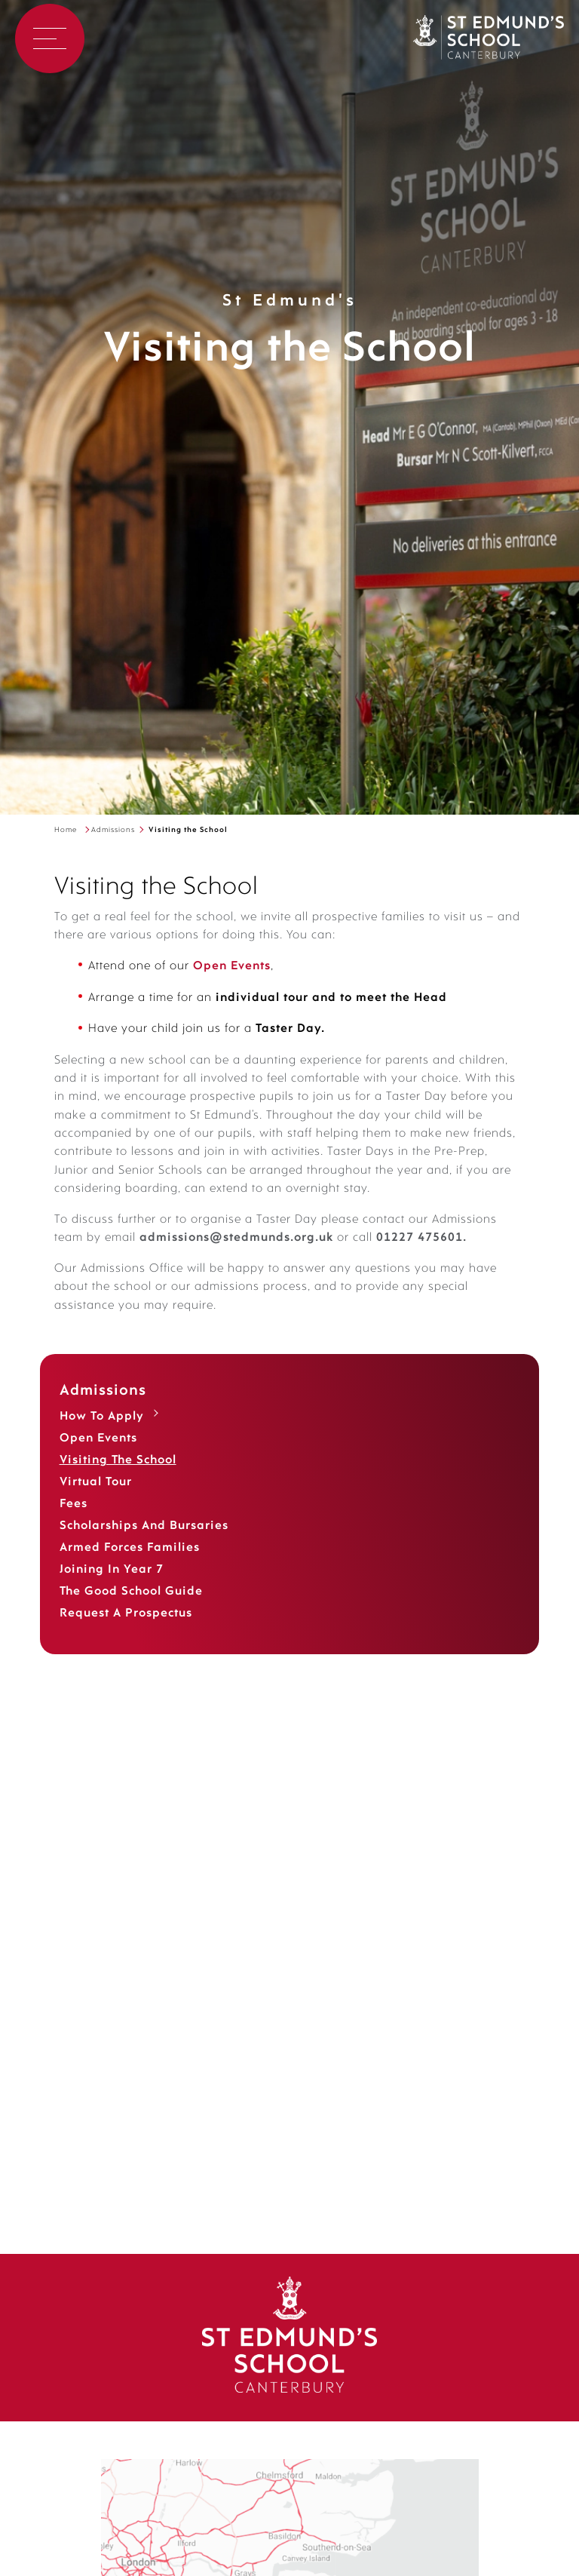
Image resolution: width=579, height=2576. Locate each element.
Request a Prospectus (126, 1632)
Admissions (113, 830)
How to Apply (102, 1435)
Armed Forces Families (130, 1566)
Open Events (98, 1457)
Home (65, 830)
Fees (73, 1522)
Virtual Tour (96, 1500)
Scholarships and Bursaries (144, 1544)
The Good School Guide (131, 1610)
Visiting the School (118, 1478)
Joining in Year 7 (112, 1588)
